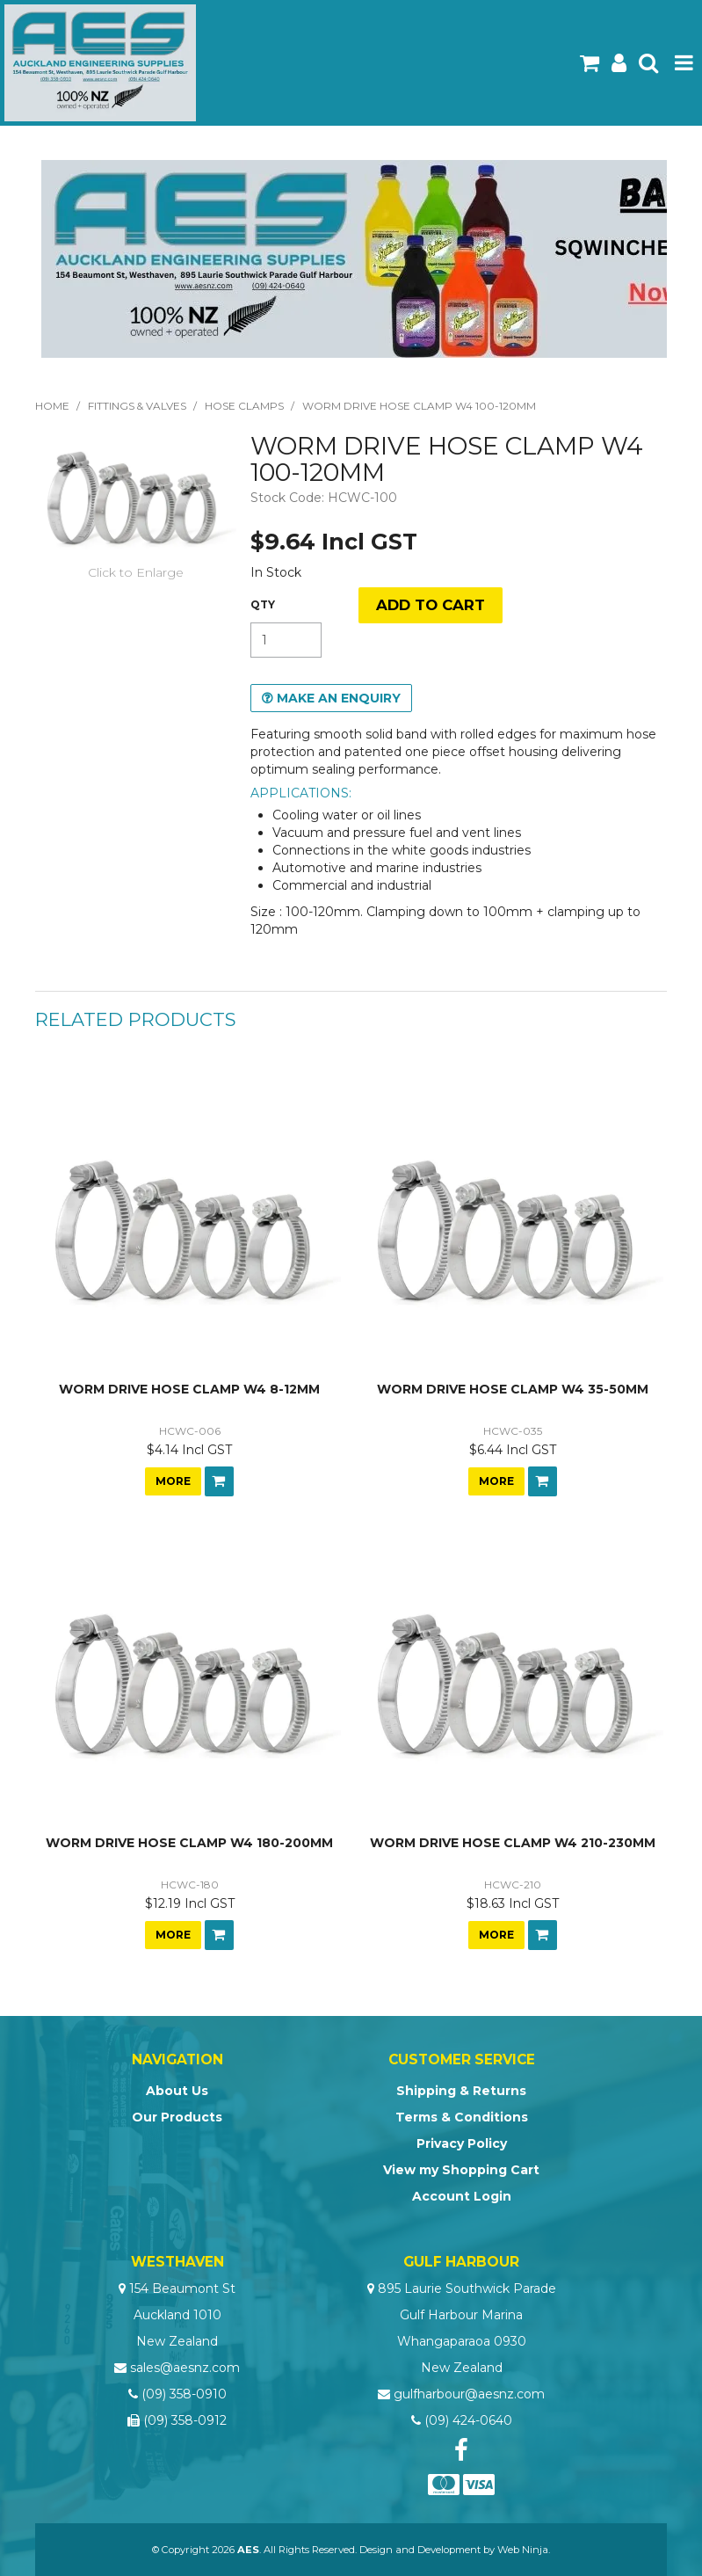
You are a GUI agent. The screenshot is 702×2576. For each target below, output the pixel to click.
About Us (177, 2091)
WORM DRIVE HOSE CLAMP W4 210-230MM (512, 1843)
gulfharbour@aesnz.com (469, 2394)
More (173, 1481)
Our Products (177, 2117)
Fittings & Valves (137, 405)
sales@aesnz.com (185, 2368)
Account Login (461, 2196)
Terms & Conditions (461, 2117)
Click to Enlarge (136, 572)
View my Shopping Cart (461, 2170)
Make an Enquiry (339, 698)
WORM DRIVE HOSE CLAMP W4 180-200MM (189, 1843)
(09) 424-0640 (468, 2420)
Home (52, 405)
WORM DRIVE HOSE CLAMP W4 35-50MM (512, 1389)
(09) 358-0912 (185, 2420)
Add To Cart (219, 1481)
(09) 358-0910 (184, 2394)
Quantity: (262, 604)
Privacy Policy (461, 2143)
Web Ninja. (523, 2549)
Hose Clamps (244, 405)
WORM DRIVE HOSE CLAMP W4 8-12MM (189, 1389)
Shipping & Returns (461, 2091)
